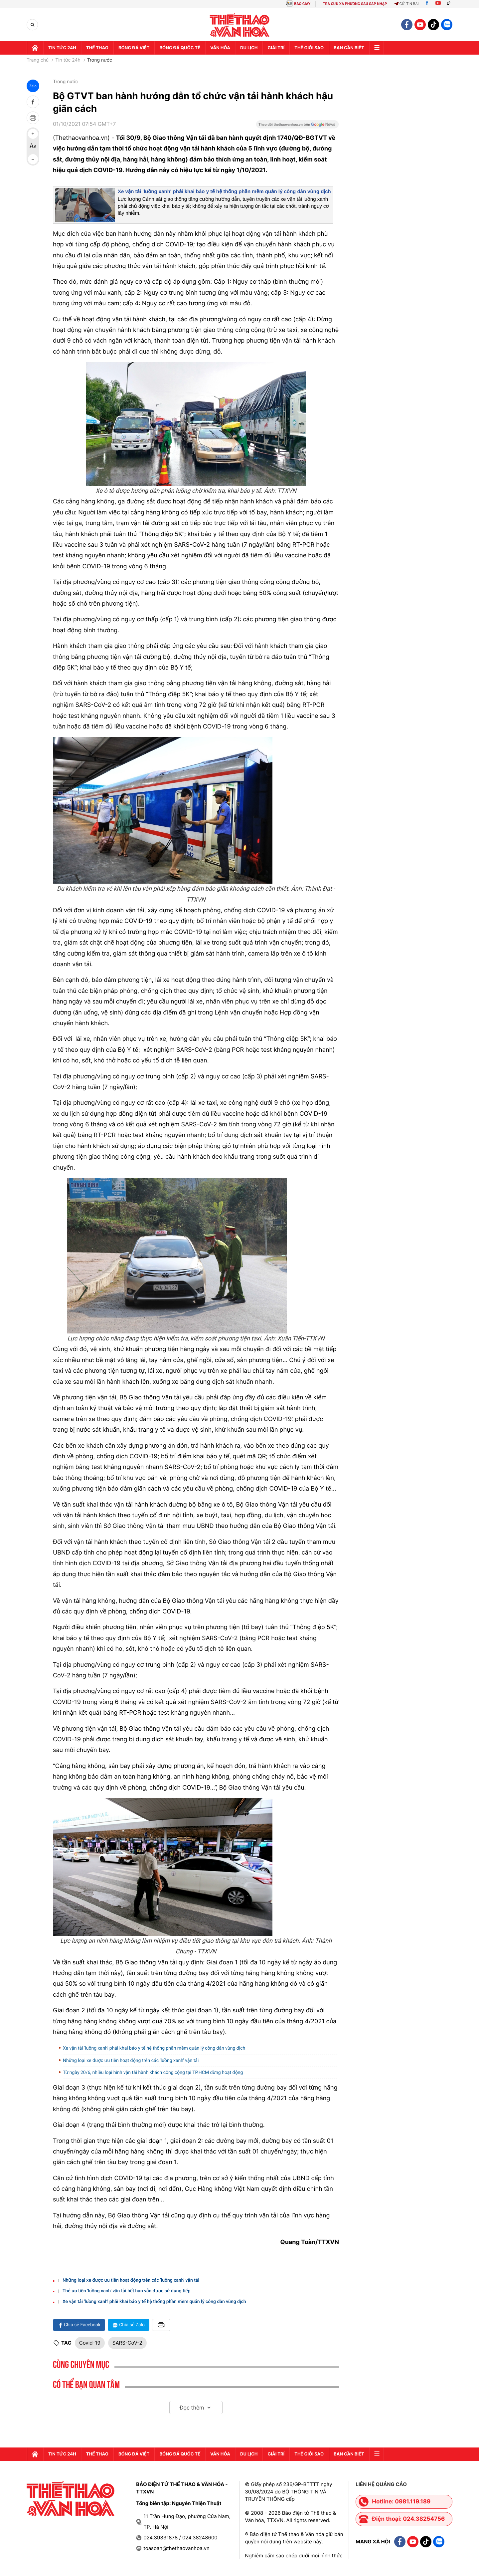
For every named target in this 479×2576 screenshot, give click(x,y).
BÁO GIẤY (302, 4)
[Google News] (297, 126)
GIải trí (275, 48)
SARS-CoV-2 (127, 2343)
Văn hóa (220, 48)
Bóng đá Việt (133, 48)
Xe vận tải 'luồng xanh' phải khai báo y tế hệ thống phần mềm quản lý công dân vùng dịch (224, 191)
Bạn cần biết (349, 48)
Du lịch (248, 48)
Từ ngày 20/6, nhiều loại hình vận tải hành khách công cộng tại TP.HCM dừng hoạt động (153, 2072)
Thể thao (97, 48)
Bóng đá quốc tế (179, 48)
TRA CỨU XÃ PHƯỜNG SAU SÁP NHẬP (355, 4)
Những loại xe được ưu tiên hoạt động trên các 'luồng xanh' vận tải (131, 2060)
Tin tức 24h (62, 48)
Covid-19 (89, 2343)
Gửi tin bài (406, 4)
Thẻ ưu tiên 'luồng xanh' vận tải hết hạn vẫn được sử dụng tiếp (127, 2291)
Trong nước (99, 60)
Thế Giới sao (309, 48)
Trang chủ (38, 60)
